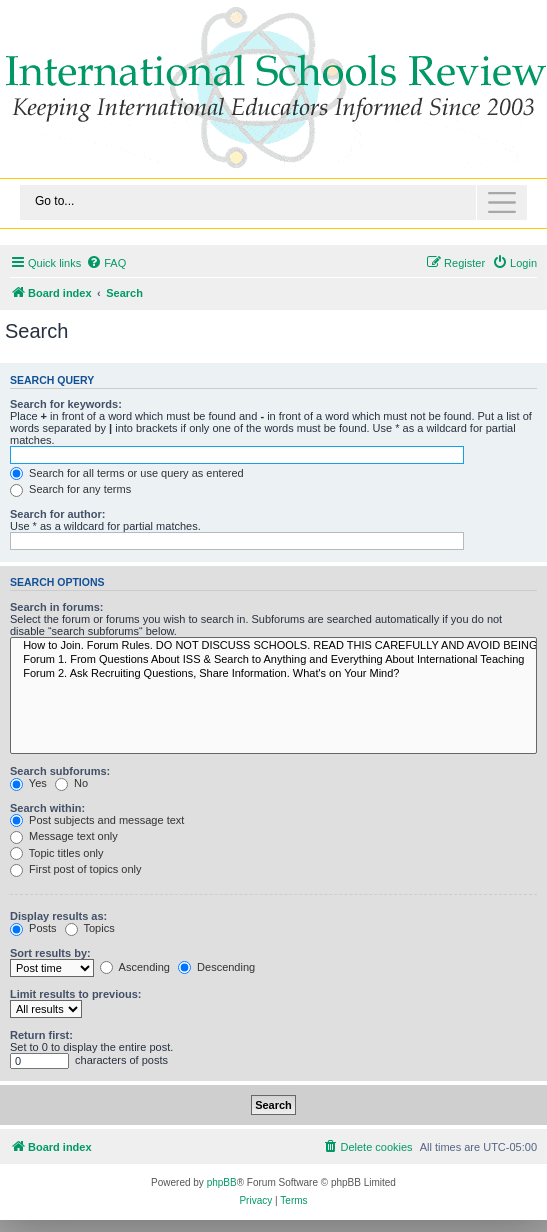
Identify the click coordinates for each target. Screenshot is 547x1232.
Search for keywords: (66, 404)
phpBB (222, 1182)
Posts (33, 928)
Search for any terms (70, 489)
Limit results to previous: (75, 994)
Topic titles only (56, 853)
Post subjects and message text (97, 820)
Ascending (135, 967)
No (71, 783)
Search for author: (57, 514)
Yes (28, 783)
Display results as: (58, 916)
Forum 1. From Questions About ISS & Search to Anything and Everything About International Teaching (273, 660)
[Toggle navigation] (273, 202)
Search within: (47, 808)
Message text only (64, 836)
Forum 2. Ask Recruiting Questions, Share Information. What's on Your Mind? (273, 674)
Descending (216, 967)
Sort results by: (50, 953)
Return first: (41, 1035)
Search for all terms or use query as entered (127, 473)
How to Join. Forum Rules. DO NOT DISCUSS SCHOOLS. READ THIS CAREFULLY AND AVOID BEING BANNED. (273, 646)
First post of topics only (76, 869)
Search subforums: (60, 771)
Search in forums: (57, 607)
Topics (90, 928)
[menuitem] (106, 263)
